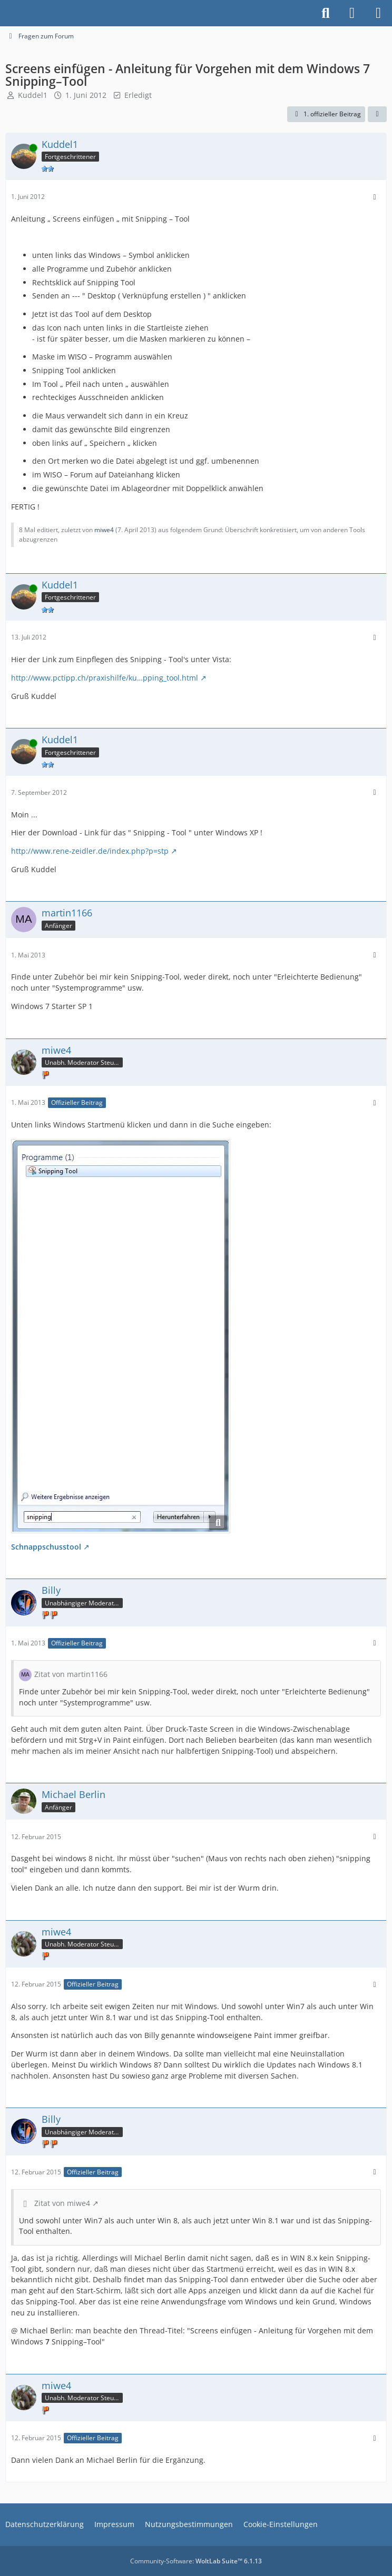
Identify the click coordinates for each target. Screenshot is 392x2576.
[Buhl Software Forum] (5, 13)
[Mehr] (374, 197)
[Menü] (378, 13)
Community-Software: (196, 2561)
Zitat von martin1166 (70, 1674)
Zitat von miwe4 (62, 2203)
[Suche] (325, 13)
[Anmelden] (351, 13)
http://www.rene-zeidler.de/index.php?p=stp (90, 851)
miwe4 (104, 529)
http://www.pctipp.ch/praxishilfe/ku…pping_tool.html (104, 678)
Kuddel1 (32, 95)
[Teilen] (377, 114)
